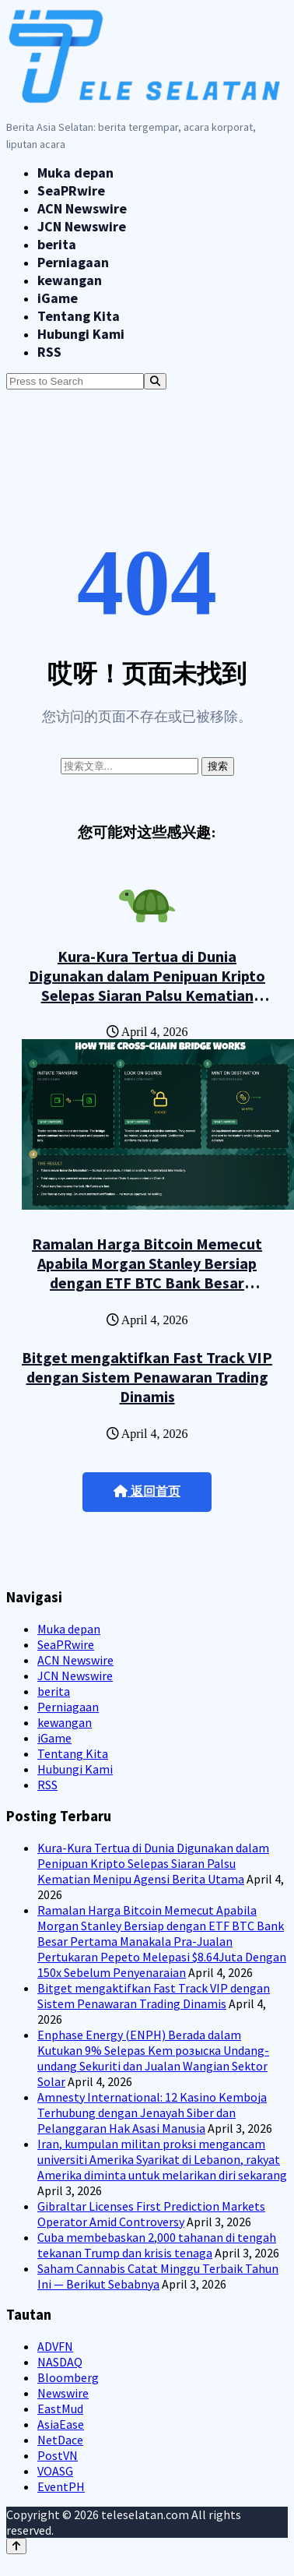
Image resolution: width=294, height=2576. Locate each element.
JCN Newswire (81, 226)
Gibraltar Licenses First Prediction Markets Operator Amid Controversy (151, 2213)
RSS (49, 352)
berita (56, 244)
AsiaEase (60, 2424)
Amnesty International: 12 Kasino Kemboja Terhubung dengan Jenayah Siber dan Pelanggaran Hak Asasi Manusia (152, 2112)
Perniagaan (73, 262)
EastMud (60, 2408)
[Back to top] (16, 2546)
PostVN (57, 2455)
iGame (57, 298)
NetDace (60, 2439)
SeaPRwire (71, 190)
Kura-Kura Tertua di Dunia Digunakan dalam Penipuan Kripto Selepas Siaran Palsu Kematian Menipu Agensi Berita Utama (147, 985)
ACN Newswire (82, 208)
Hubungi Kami (80, 334)
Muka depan (75, 172)
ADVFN (55, 2346)
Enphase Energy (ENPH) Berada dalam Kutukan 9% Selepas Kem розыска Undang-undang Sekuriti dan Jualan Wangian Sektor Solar (153, 2058)
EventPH (61, 2486)
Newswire (63, 2393)
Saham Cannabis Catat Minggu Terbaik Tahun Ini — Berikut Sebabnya (157, 2276)
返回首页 (147, 1491)
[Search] (155, 381)
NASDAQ (59, 2362)
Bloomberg (68, 2377)
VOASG (55, 2471)
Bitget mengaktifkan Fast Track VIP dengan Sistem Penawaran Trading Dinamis (147, 1377)
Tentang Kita (78, 316)
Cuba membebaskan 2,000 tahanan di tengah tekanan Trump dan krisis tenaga (156, 2245)
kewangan (69, 280)
